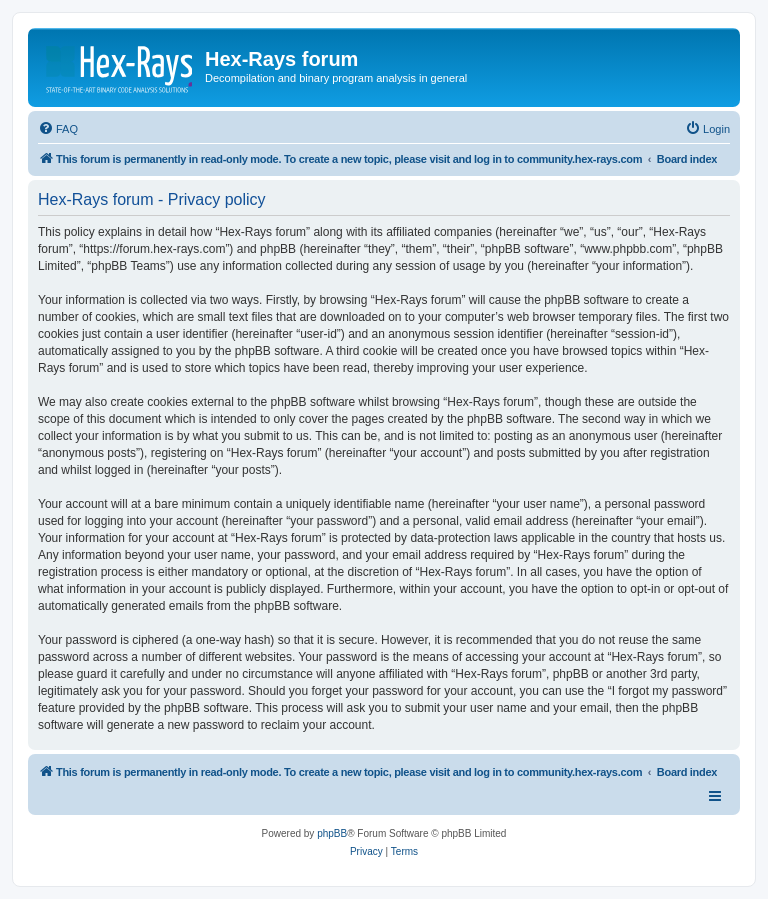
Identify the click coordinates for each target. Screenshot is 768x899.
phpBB (332, 833)
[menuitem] (58, 129)
